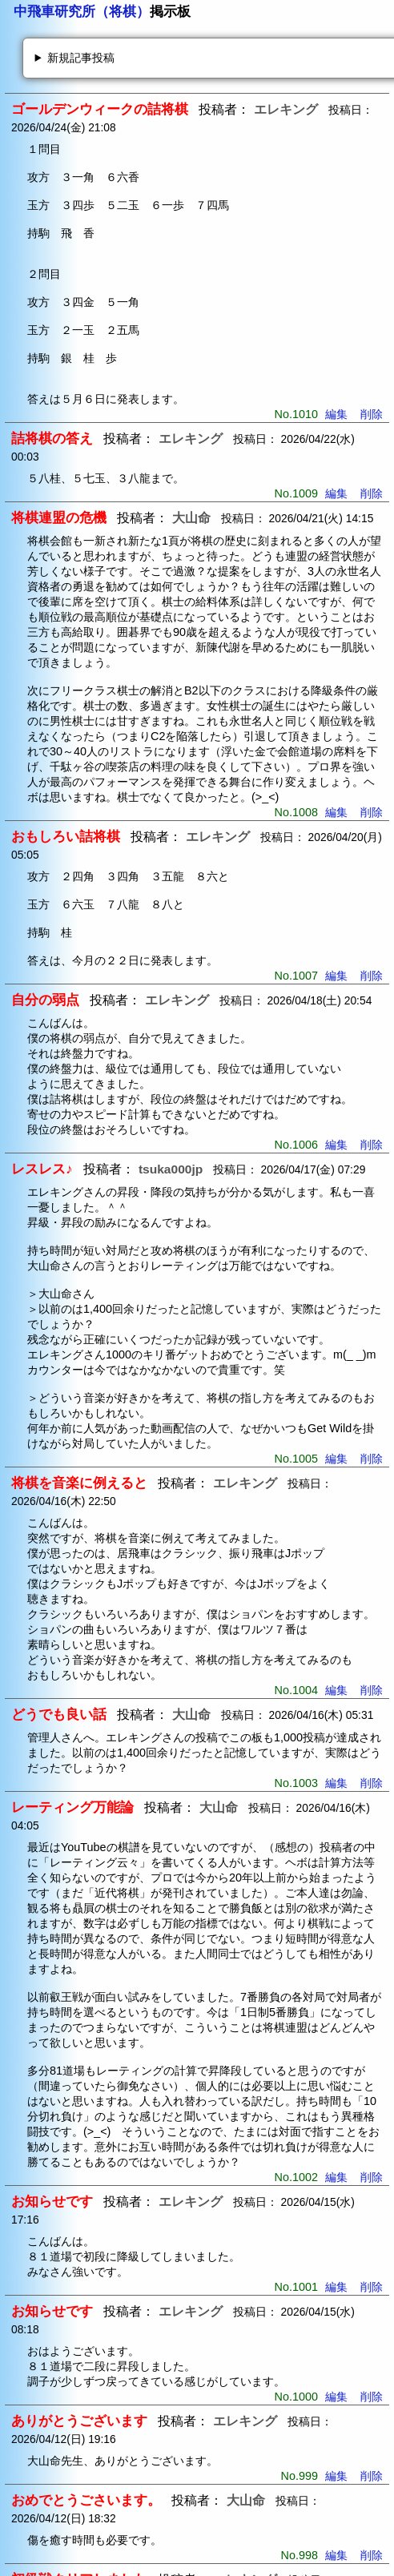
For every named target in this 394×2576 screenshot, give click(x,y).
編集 (336, 414)
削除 (371, 414)
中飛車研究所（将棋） (82, 11)
